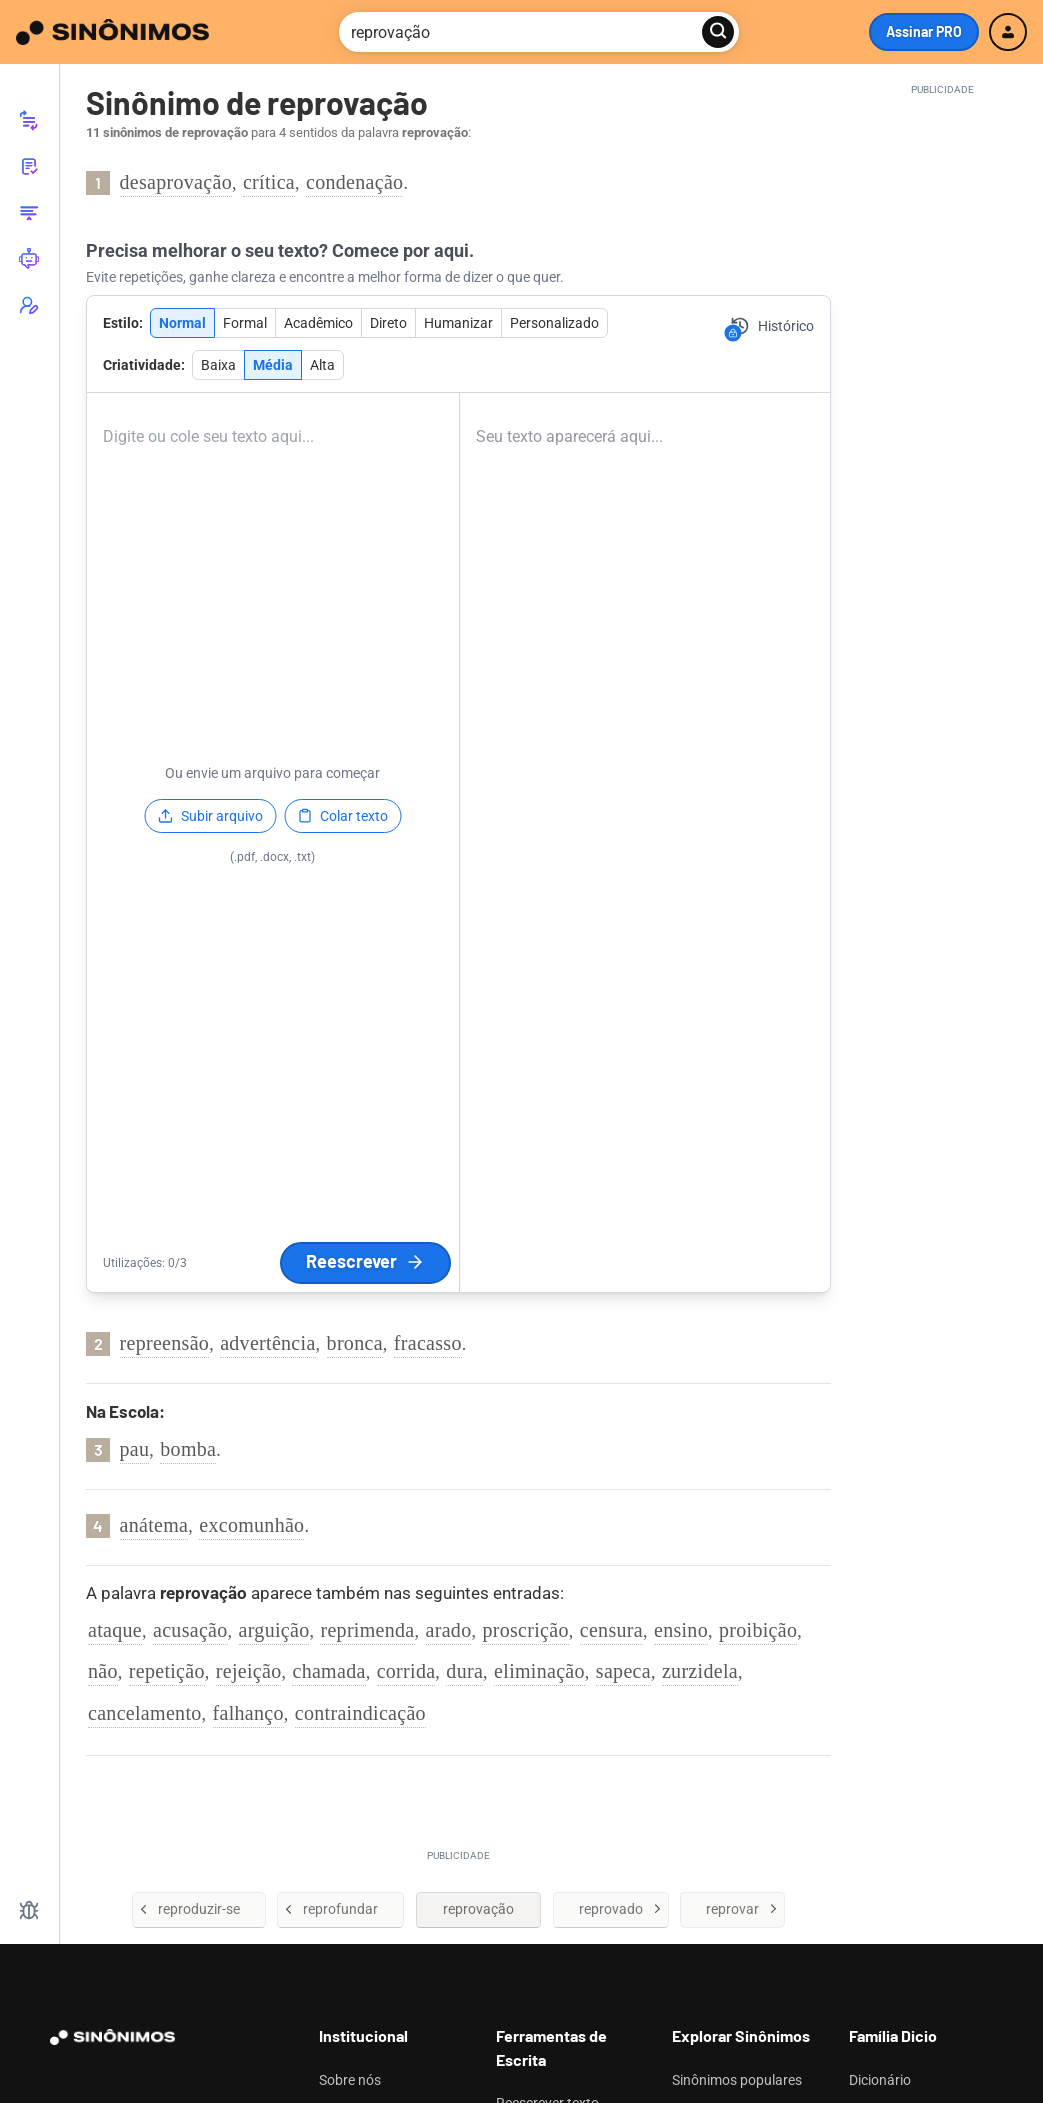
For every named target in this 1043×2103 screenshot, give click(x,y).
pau (135, 1449)
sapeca (623, 1671)
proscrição (525, 1630)
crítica (269, 182)
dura (464, 1671)
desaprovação (176, 182)
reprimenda (367, 1630)
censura (611, 1630)
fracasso (428, 1343)
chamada (328, 1671)
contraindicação (360, 1713)
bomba (188, 1449)
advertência (267, 1343)
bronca (355, 1343)
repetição (167, 1671)
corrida (406, 1671)
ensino (681, 1630)
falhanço (248, 1713)
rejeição (249, 1671)
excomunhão (251, 1525)
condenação (354, 182)
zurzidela (700, 1671)
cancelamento (145, 1713)
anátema (154, 1525)
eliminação (539, 1671)
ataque (115, 1630)
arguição (274, 1630)
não (103, 1671)
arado (449, 1630)
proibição (758, 1630)
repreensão (165, 1343)
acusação (190, 1630)
